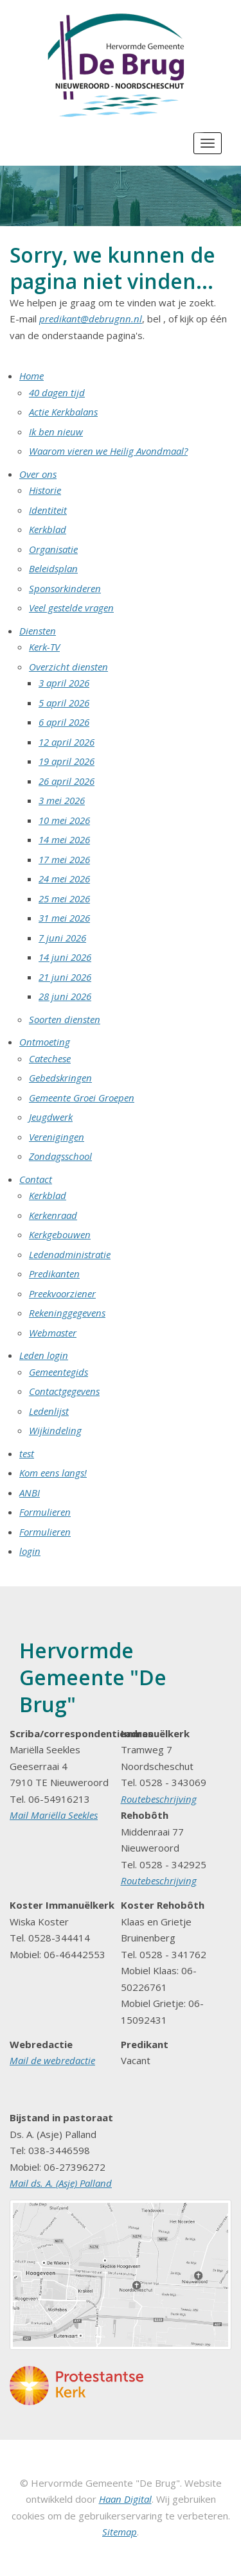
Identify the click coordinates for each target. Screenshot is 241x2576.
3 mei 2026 (62, 800)
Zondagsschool (60, 1156)
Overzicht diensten (68, 666)
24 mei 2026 (64, 878)
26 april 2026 (66, 781)
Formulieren (45, 1511)
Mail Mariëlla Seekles (54, 1815)
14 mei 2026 (64, 839)
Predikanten (54, 1273)
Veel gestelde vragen (71, 607)
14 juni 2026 (65, 957)
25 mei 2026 (64, 898)
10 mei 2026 (64, 820)
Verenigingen (56, 1136)
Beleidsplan (53, 568)
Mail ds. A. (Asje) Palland (61, 2183)
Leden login (43, 1355)
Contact (35, 1179)
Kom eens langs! (53, 1472)
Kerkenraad (53, 1215)
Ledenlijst (49, 1411)
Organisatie (53, 549)
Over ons (38, 474)
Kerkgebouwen (60, 1234)
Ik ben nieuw (56, 431)
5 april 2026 (64, 702)
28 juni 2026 (65, 996)
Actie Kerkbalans (63, 411)
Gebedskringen (60, 1077)
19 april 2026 (66, 761)
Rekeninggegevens (67, 1312)
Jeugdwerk (51, 1116)
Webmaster (52, 1332)
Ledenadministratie (70, 1254)
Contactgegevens (64, 1391)
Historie (45, 490)
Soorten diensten (64, 1019)
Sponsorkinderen (65, 588)
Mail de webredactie (52, 2060)
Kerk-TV (44, 646)
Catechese (50, 1058)
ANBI (29, 1492)
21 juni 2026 (65, 976)
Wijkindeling (55, 1430)
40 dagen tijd (57, 392)
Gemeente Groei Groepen (81, 1097)
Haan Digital (125, 2499)
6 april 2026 (64, 721)
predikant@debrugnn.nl (90, 318)
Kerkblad (47, 529)
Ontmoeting (44, 1041)
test (26, 1453)
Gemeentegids (58, 1371)
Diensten (37, 630)
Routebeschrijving (159, 1798)
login (29, 1551)
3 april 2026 (64, 682)
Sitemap (119, 2531)
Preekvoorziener (62, 1293)
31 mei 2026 (64, 917)
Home (31, 375)
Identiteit (48, 510)
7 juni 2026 (62, 937)
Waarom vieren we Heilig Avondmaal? (108, 450)
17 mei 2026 (64, 859)
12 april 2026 (66, 741)
